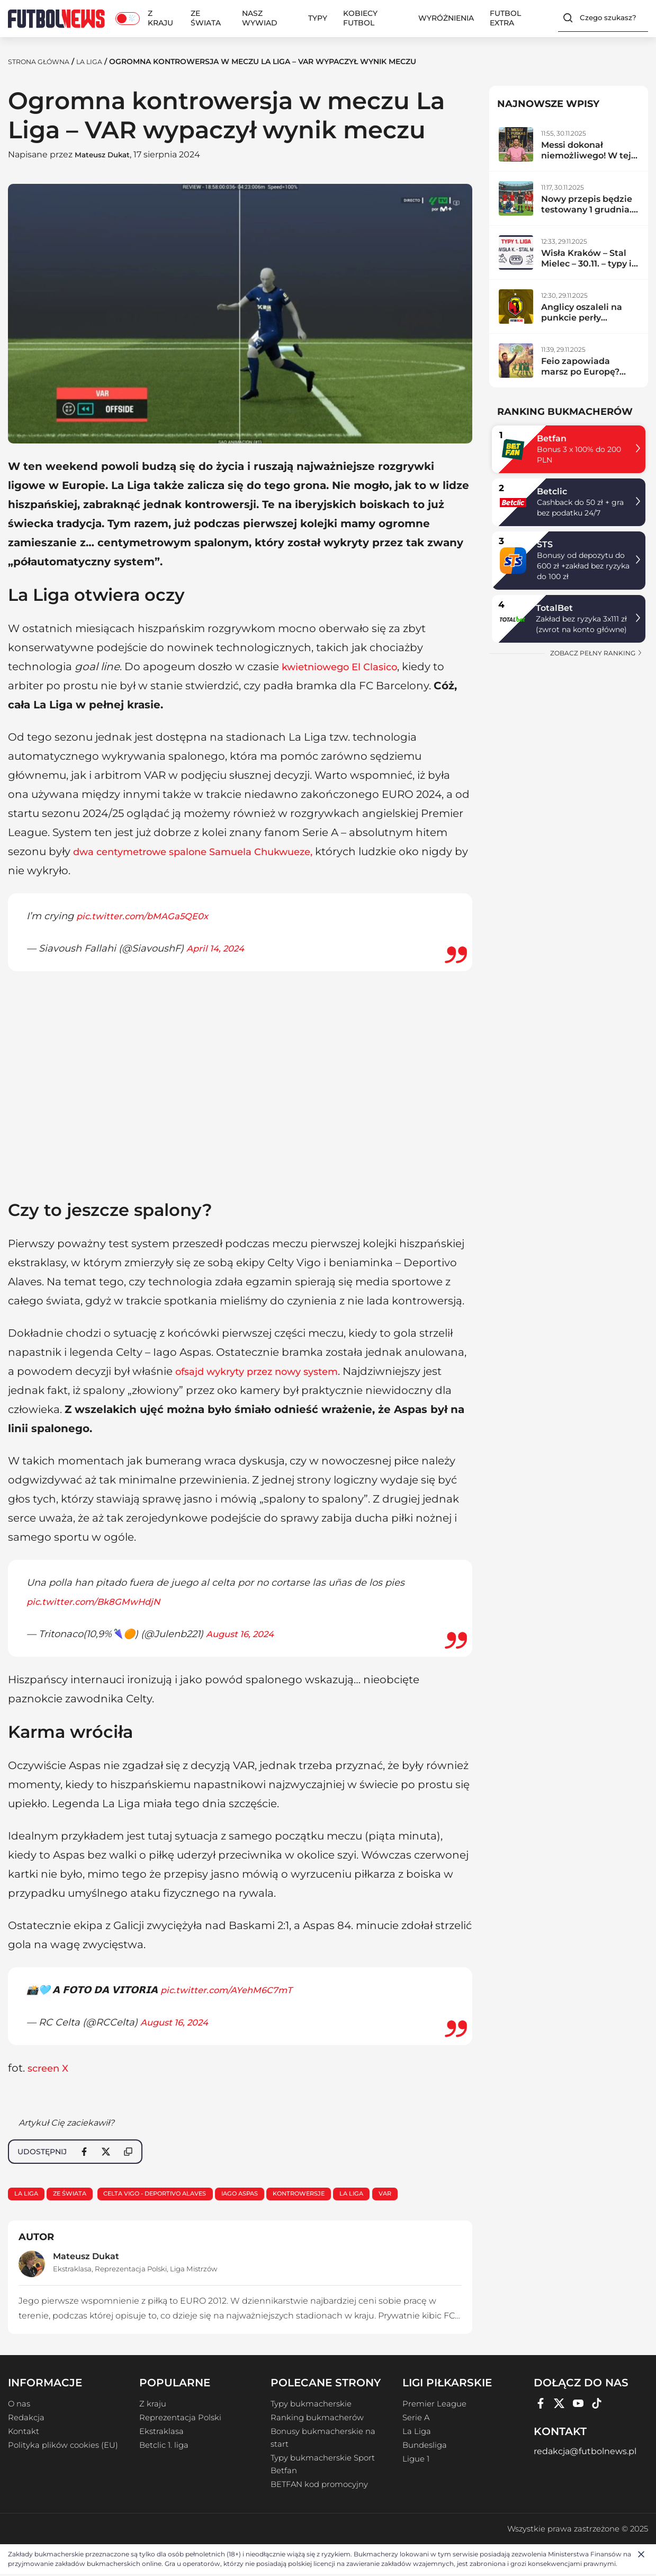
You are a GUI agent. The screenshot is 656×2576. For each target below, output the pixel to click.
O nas (19, 2406)
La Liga (99, 61)
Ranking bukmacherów (317, 2419)
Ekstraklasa (72, 2271)
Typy (317, 18)
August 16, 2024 (243, 1634)
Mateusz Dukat (108, 154)
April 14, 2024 (217, 948)
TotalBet (554, 608)
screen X (50, 2068)
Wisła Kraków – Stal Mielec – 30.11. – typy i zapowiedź (586, 263)
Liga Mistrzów (193, 2271)
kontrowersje (327, 2194)
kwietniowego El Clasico (347, 666)
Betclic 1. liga (163, 2447)
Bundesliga (424, 2447)
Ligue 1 (415, 2461)
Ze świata (206, 18)
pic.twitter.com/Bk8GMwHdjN (98, 1601)
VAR (422, 2194)
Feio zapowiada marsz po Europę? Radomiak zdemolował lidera (581, 377)
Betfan (552, 438)
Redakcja (26, 2419)
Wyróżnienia (446, 18)
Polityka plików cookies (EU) (63, 2447)
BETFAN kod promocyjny (319, 2486)
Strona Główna (43, 61)
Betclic (552, 491)
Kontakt (23, 2433)
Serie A (415, 2419)
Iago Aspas (262, 2194)
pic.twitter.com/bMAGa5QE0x (147, 916)
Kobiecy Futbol (360, 18)
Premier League (434, 2406)
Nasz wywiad (259, 18)
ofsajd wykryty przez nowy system (266, 1371)
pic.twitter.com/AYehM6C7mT (231, 1990)
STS (545, 544)
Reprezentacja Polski (131, 2271)
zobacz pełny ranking (596, 653)
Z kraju (160, 18)
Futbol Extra (505, 18)
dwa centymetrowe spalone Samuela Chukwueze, (207, 851)
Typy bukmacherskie (311, 2406)
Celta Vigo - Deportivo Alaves (169, 2194)
